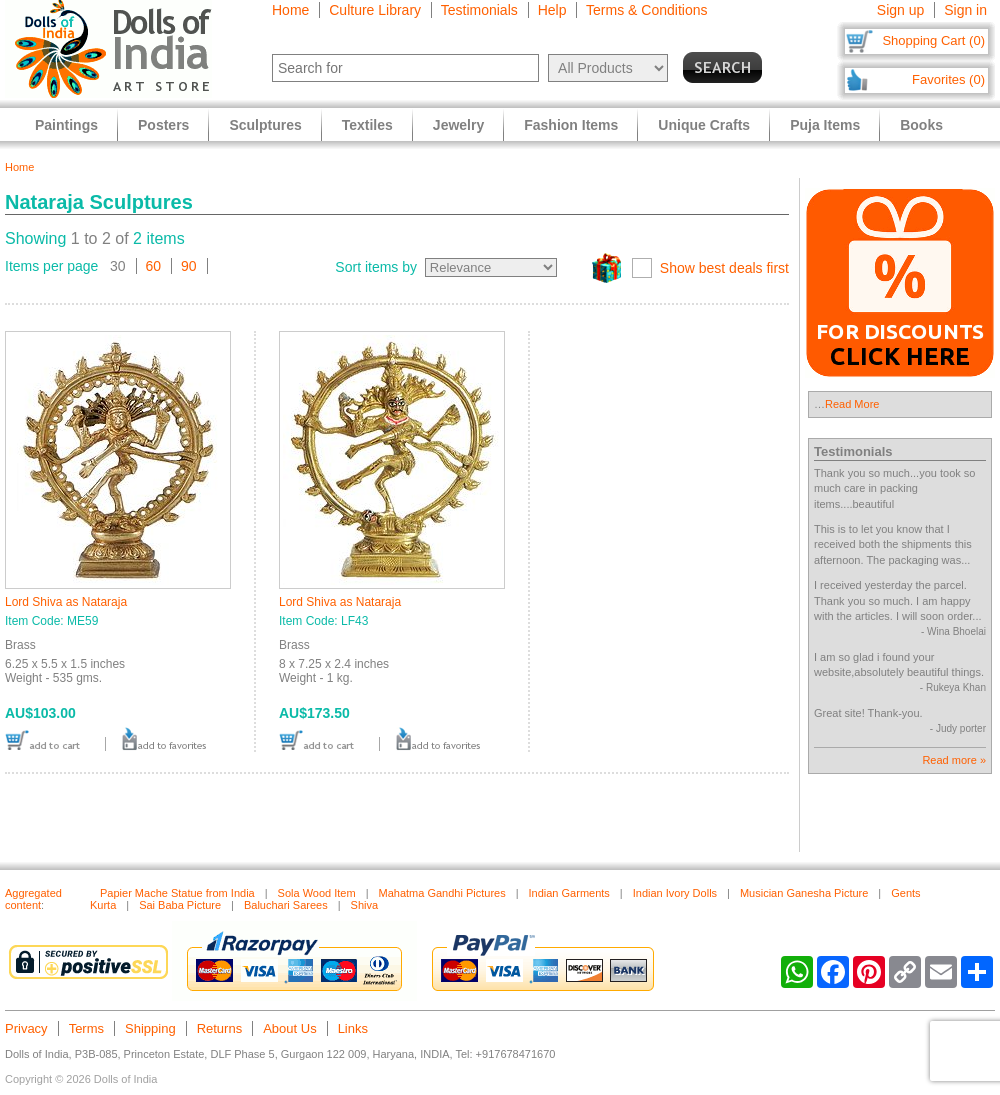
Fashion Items (571, 125)
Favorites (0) (948, 79)
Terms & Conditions (646, 10)
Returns (220, 1028)
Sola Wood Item (317, 893)
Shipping (150, 1028)
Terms (86, 1028)
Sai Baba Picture (180, 905)
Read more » (954, 760)
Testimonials (479, 10)
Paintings (66, 125)
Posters (163, 125)
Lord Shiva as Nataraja (66, 602)
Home (290, 10)
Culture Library (375, 10)
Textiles (367, 125)
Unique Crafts (704, 125)
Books (921, 125)
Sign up (900, 10)
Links (353, 1028)
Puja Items (825, 125)
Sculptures (265, 125)
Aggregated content (33, 899)
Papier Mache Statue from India (177, 893)
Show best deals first (724, 268)
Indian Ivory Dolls (675, 893)
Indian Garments (569, 893)
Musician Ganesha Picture (804, 893)
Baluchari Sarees (286, 905)
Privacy (26, 1028)
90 (189, 266)
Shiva (365, 905)
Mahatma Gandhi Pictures (441, 893)
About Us (289, 1028)
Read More (852, 404)
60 (154, 266)
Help (552, 10)
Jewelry (458, 125)
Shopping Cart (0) (933, 40)
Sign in (965, 10)
